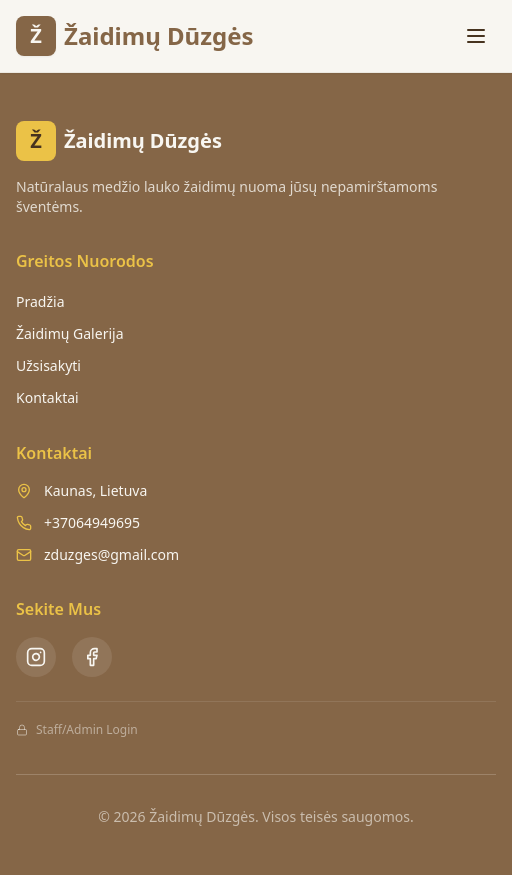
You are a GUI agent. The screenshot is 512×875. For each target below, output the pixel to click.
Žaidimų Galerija (70, 333)
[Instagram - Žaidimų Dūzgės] (36, 657)
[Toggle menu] (476, 36)
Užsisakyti (48, 365)
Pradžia (40, 301)
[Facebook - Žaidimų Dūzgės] (92, 657)
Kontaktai (47, 397)
